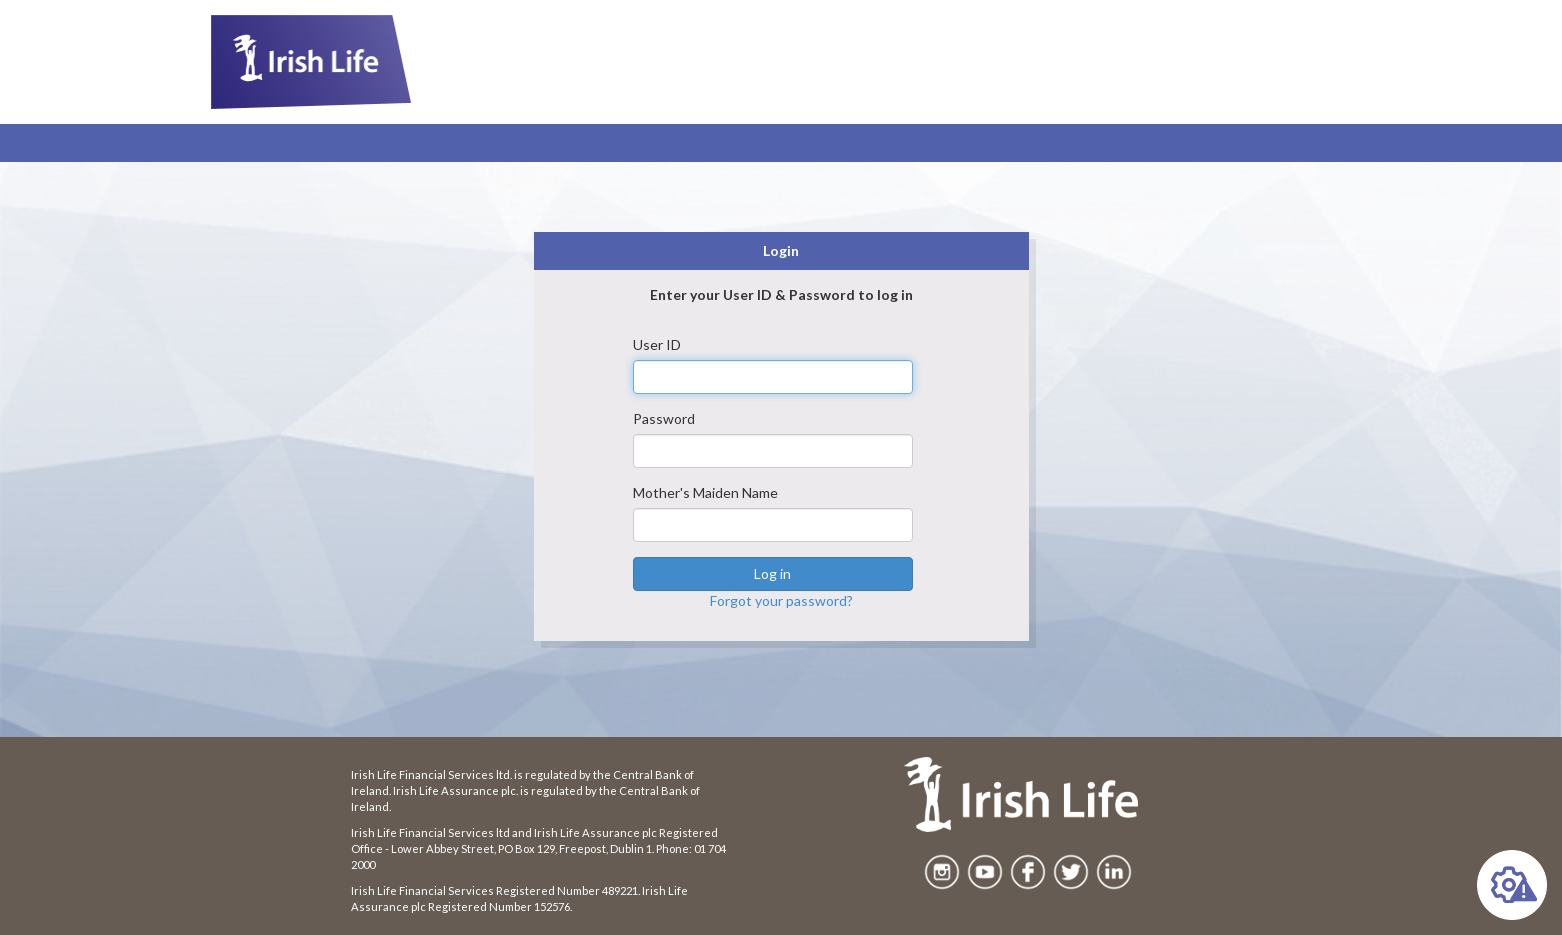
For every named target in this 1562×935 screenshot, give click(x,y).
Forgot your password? (781, 600)
